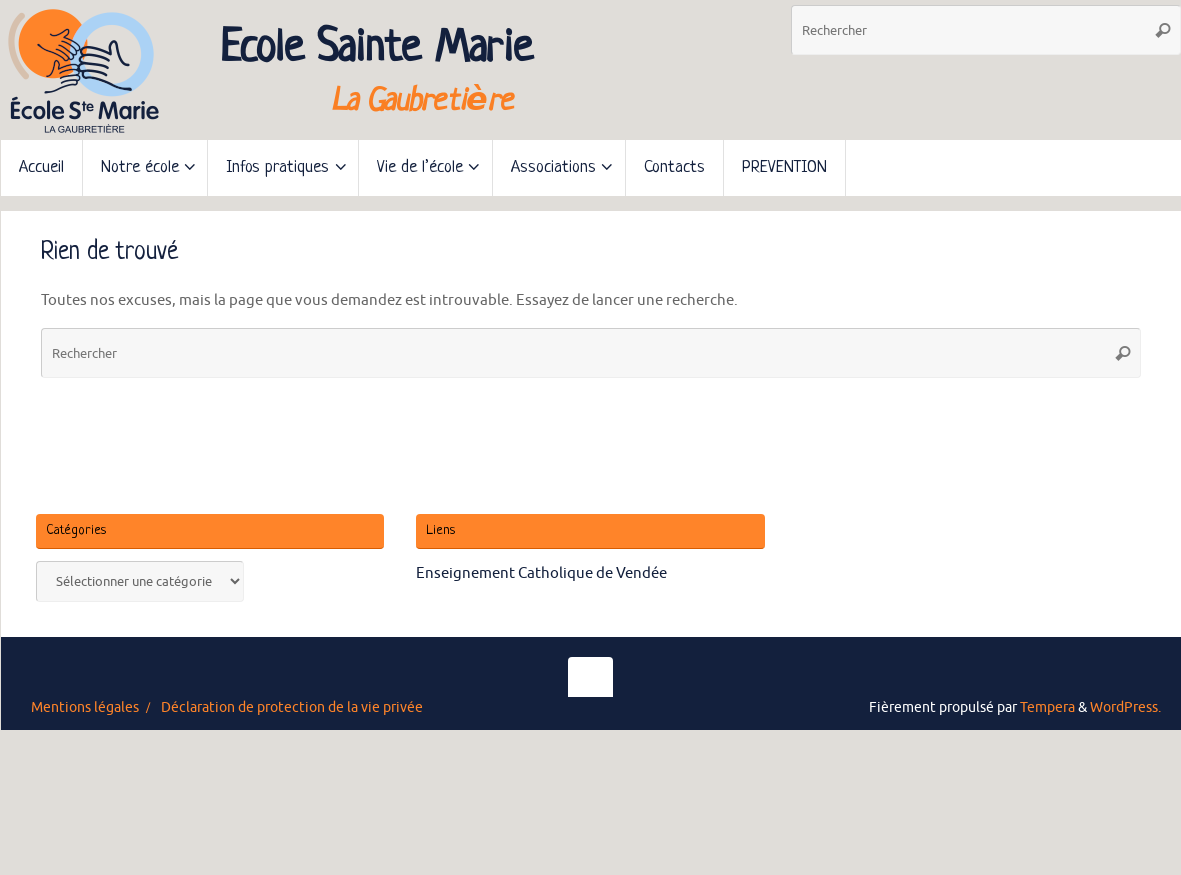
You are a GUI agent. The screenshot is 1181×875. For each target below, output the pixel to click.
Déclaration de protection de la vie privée (292, 707)
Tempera (1047, 707)
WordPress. (1125, 707)
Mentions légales (85, 707)
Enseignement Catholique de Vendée (541, 573)
